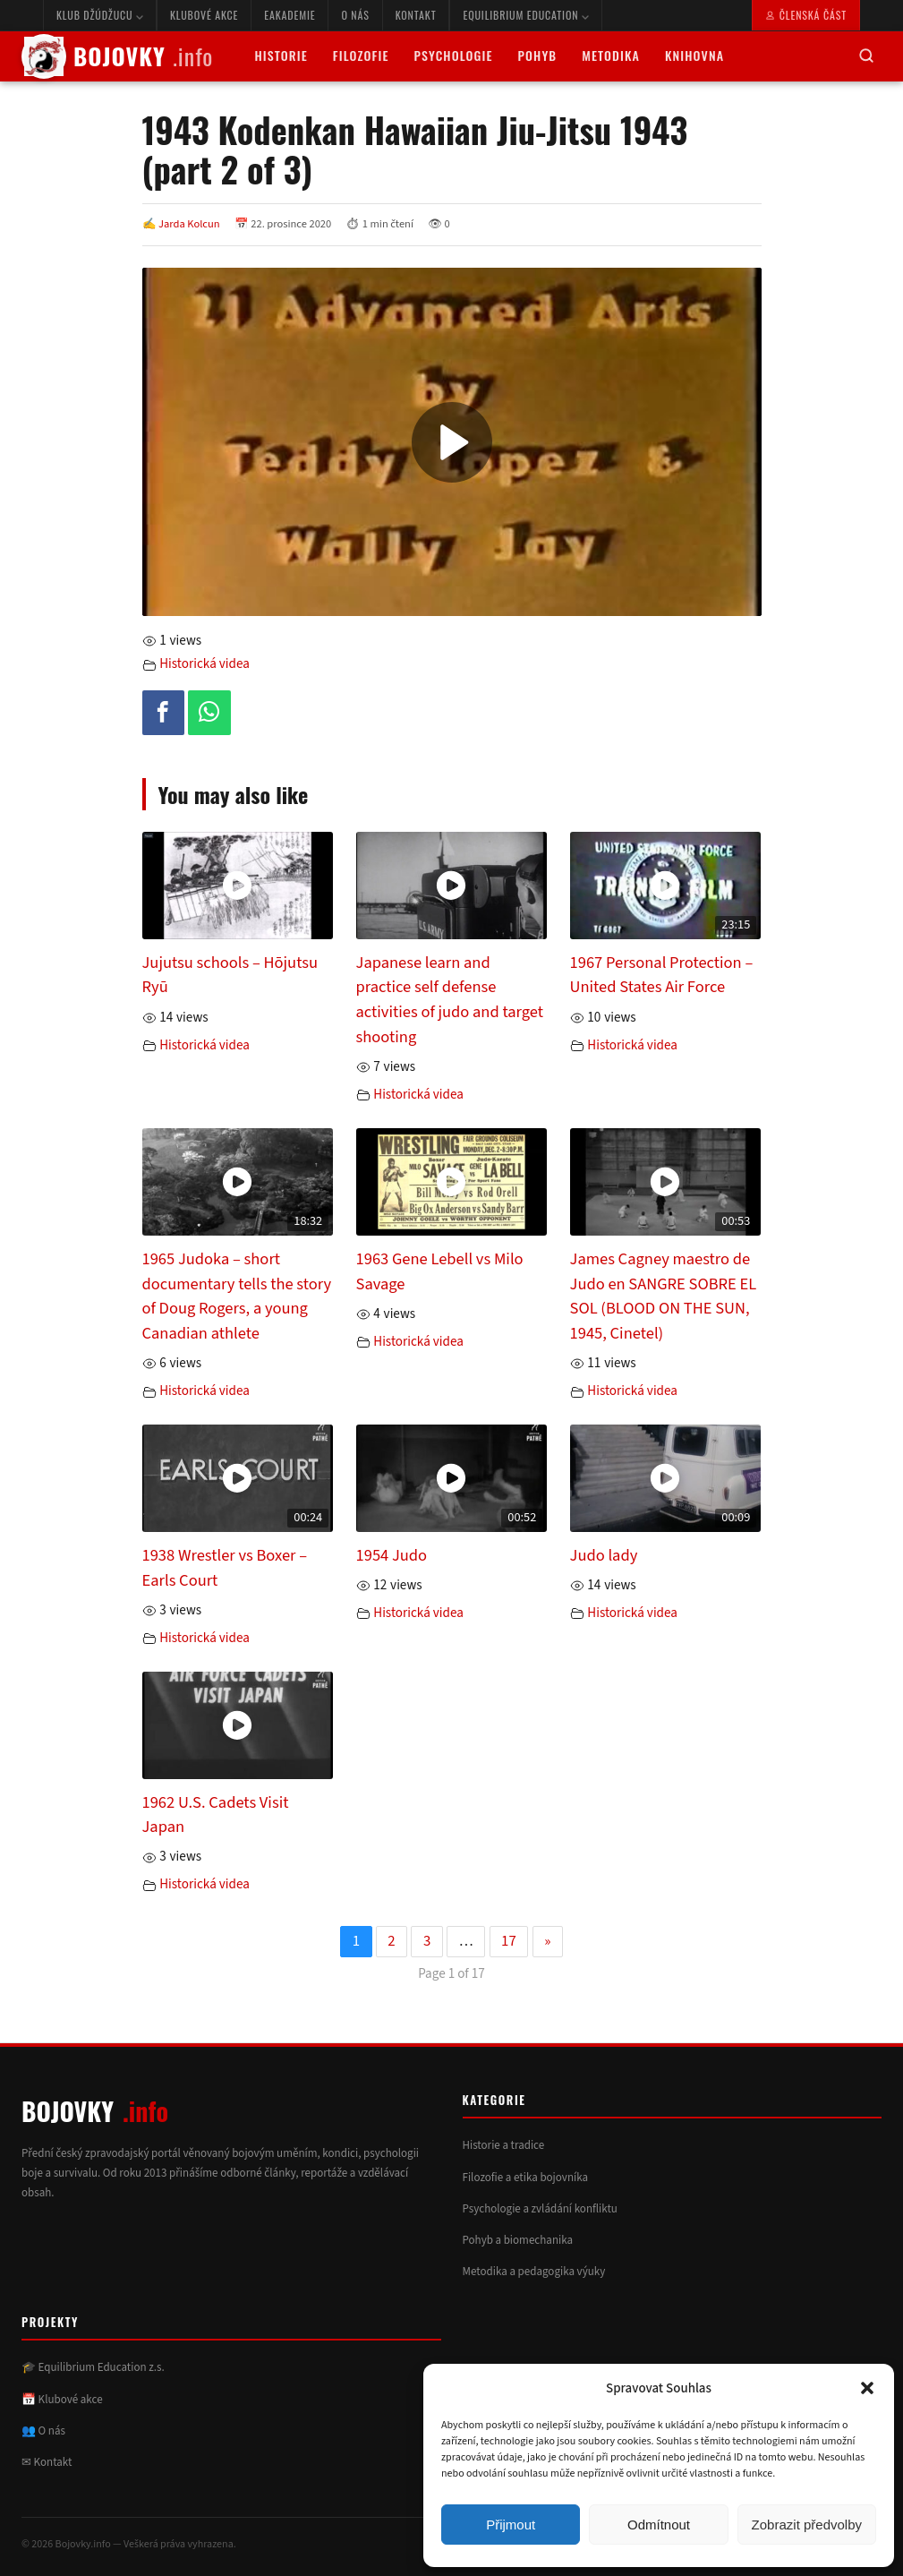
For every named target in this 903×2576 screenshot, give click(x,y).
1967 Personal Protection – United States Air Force (662, 975)
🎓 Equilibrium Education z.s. (93, 2367)
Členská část (806, 14)
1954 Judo (392, 1555)
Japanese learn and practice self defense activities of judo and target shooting (450, 999)
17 (508, 1941)
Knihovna (694, 55)
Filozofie (361, 55)
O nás (355, 14)
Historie (280, 55)
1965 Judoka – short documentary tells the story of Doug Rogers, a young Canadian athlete (237, 1296)
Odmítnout (658, 2524)
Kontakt (416, 14)
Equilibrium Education (526, 14)
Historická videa (204, 664)
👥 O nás (43, 2431)
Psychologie (453, 55)
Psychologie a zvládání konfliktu (540, 2209)
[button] (867, 2388)
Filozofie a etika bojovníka (526, 2177)
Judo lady (604, 1555)
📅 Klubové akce (62, 2400)
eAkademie (289, 14)
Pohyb (538, 55)
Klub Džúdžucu (99, 14)
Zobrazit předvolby (807, 2524)
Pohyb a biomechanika (518, 2240)
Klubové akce (204, 14)
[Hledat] (866, 56)
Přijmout (510, 2524)
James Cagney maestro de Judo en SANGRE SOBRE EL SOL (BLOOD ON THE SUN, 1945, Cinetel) (663, 1296)
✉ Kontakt (46, 2462)
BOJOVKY (117, 56)
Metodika (611, 55)
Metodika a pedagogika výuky (534, 2272)
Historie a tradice (504, 2145)
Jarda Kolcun (189, 224)
